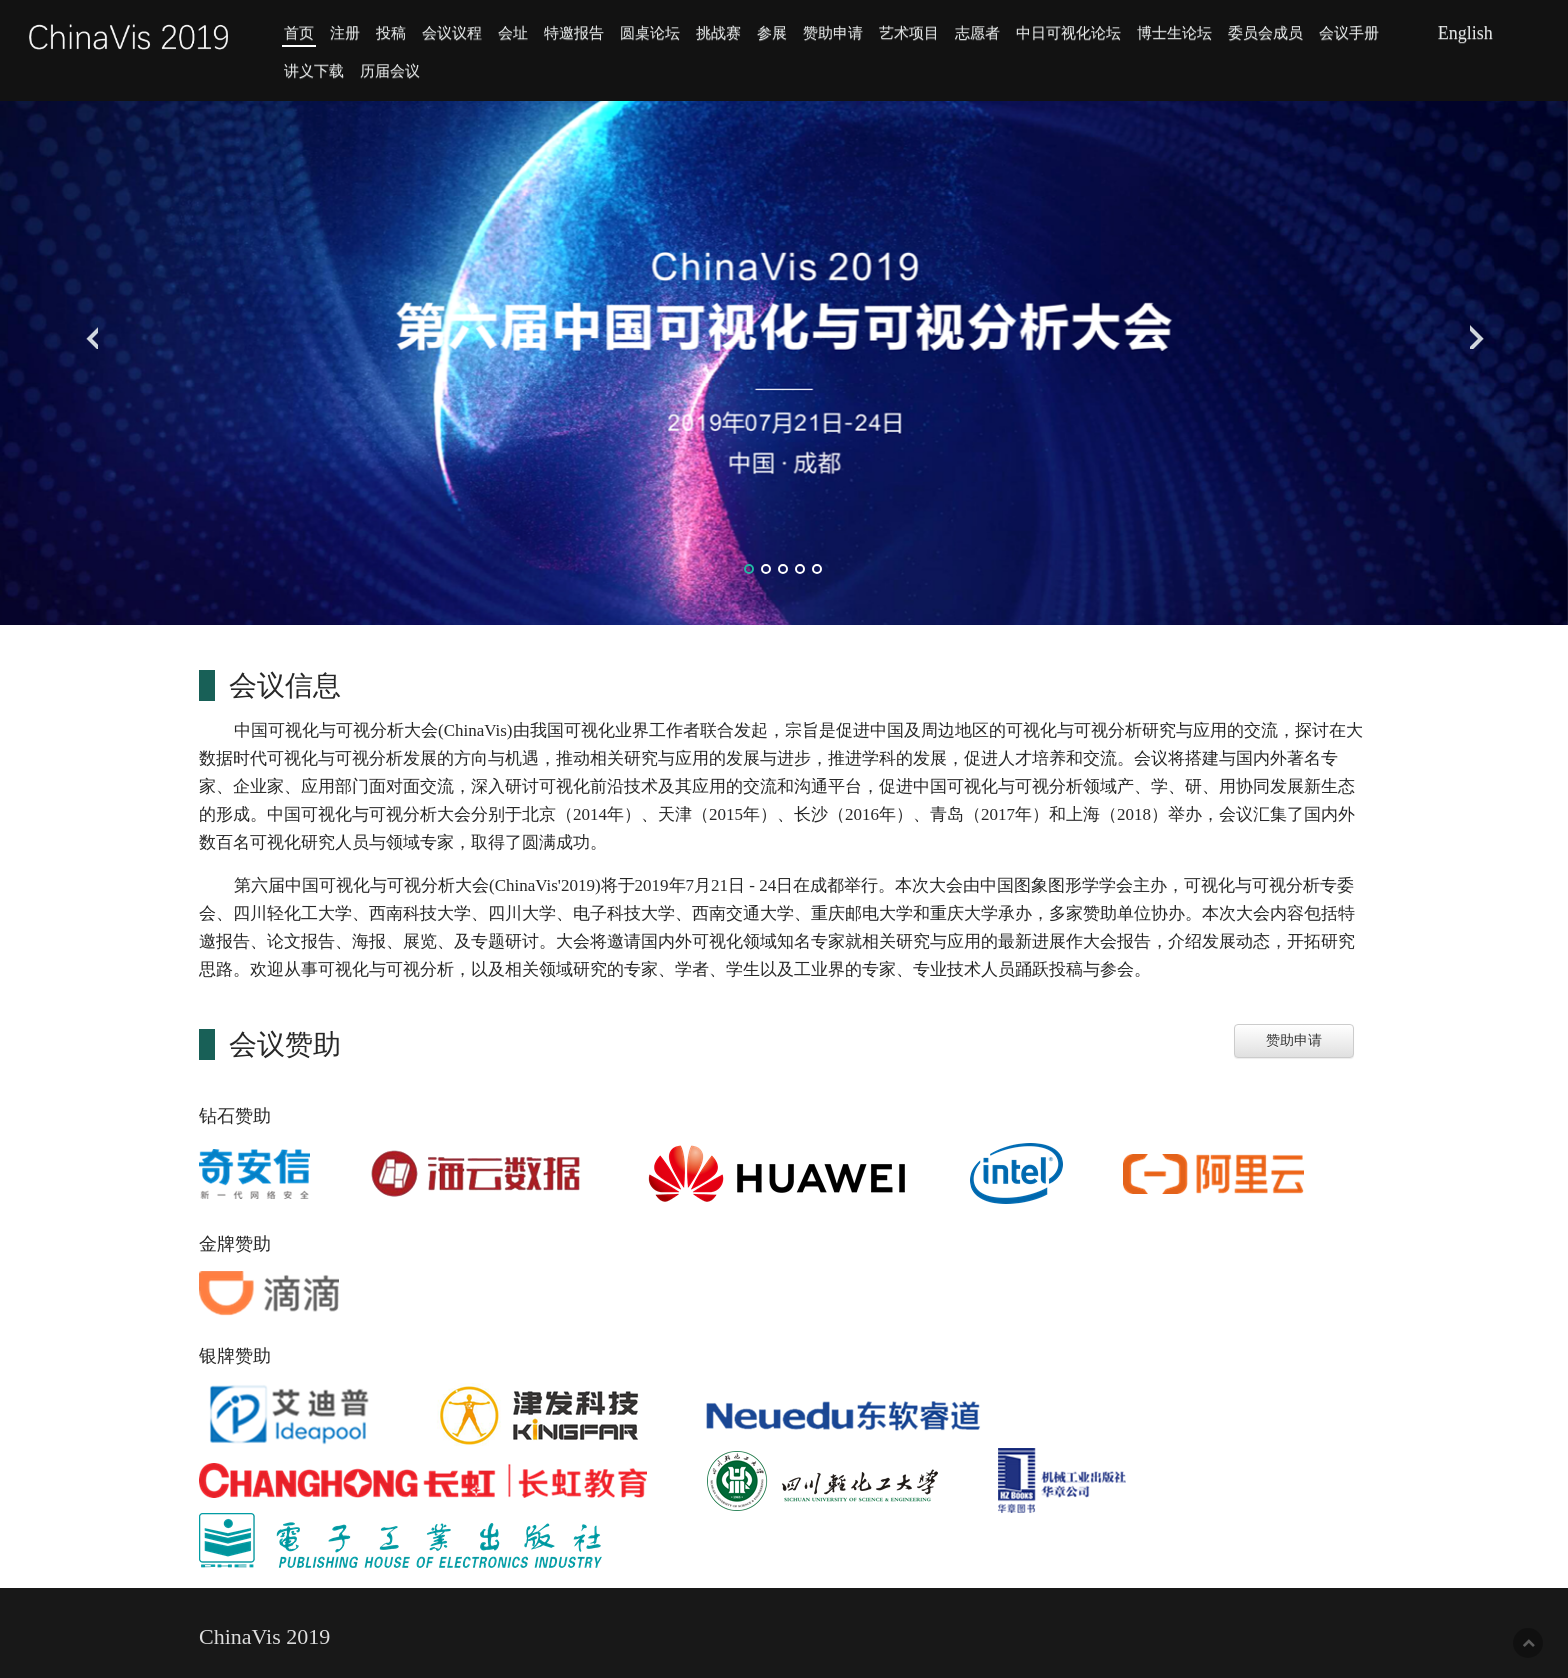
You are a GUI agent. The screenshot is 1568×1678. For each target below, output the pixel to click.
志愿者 (977, 32)
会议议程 (452, 32)
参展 (772, 32)
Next (1480, 331)
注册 (345, 32)
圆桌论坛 (650, 32)
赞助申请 (833, 32)
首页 (299, 32)
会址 (513, 32)
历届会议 (390, 70)
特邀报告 (574, 32)
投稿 (391, 32)
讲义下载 (314, 70)
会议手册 (1349, 32)
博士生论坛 (1174, 32)
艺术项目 (909, 32)
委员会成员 (1265, 32)
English (1465, 33)
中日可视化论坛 (1068, 32)
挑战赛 (718, 32)
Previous (88, 331)
